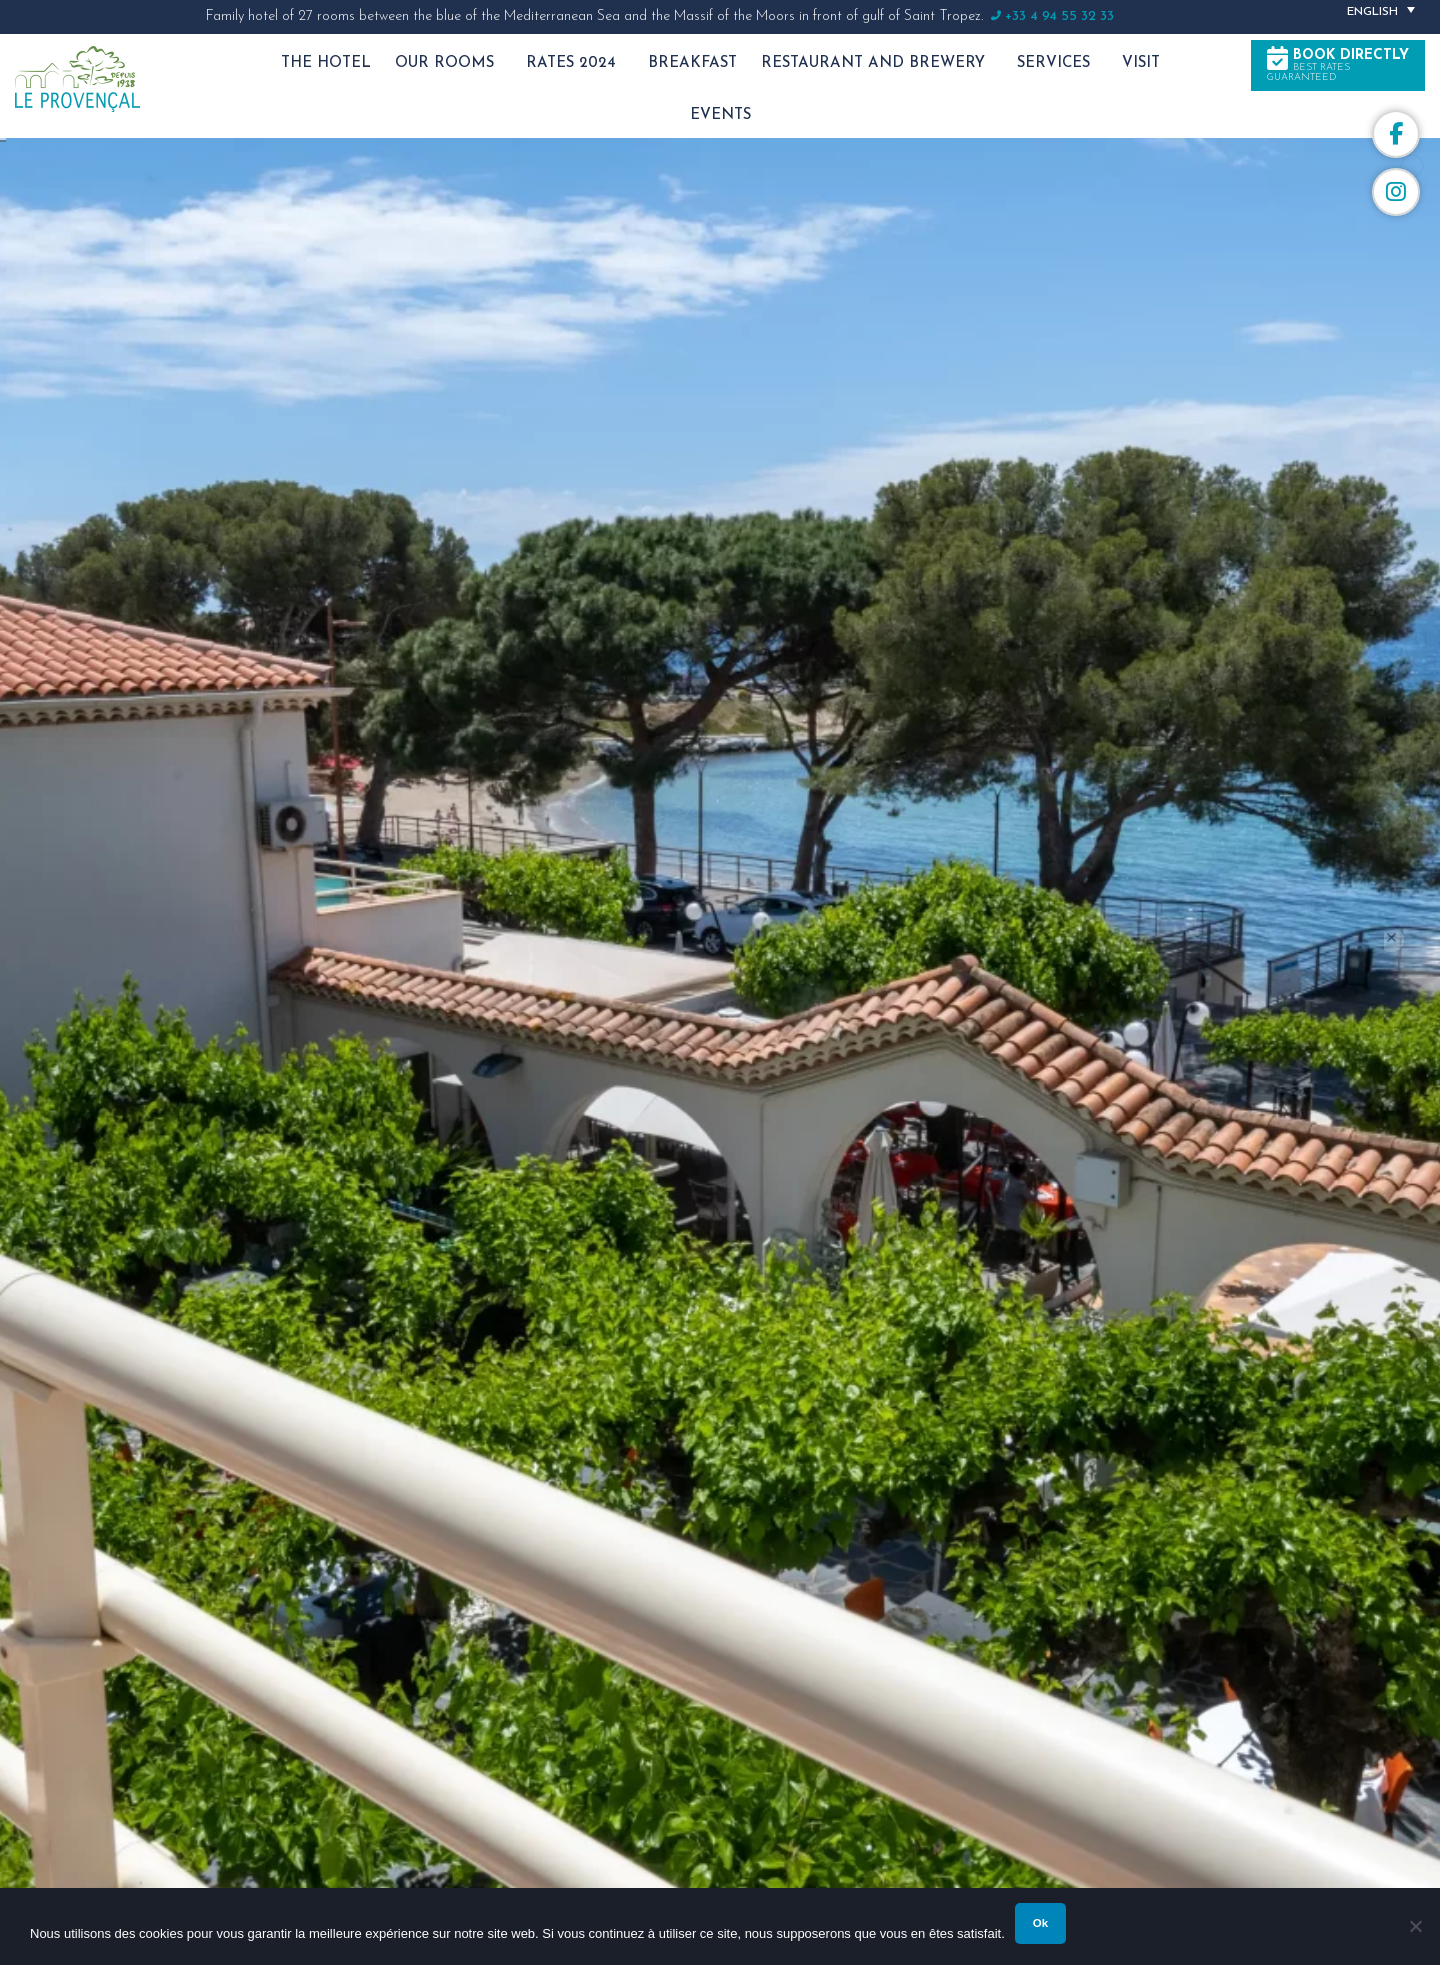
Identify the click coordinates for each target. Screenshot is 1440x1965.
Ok (1040, 1923)
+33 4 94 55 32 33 (1059, 16)
